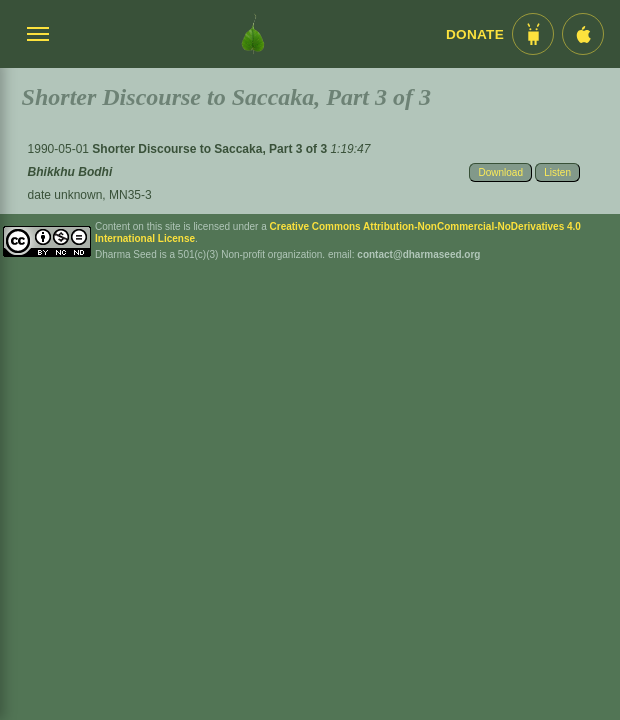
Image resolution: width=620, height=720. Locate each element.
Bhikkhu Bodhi (70, 172)
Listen (557, 172)
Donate (475, 34)
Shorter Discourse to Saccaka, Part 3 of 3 (211, 149)
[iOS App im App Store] (583, 34)
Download (500, 172)
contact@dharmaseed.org (418, 254)
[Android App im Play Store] (533, 34)
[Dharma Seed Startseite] (253, 34)
